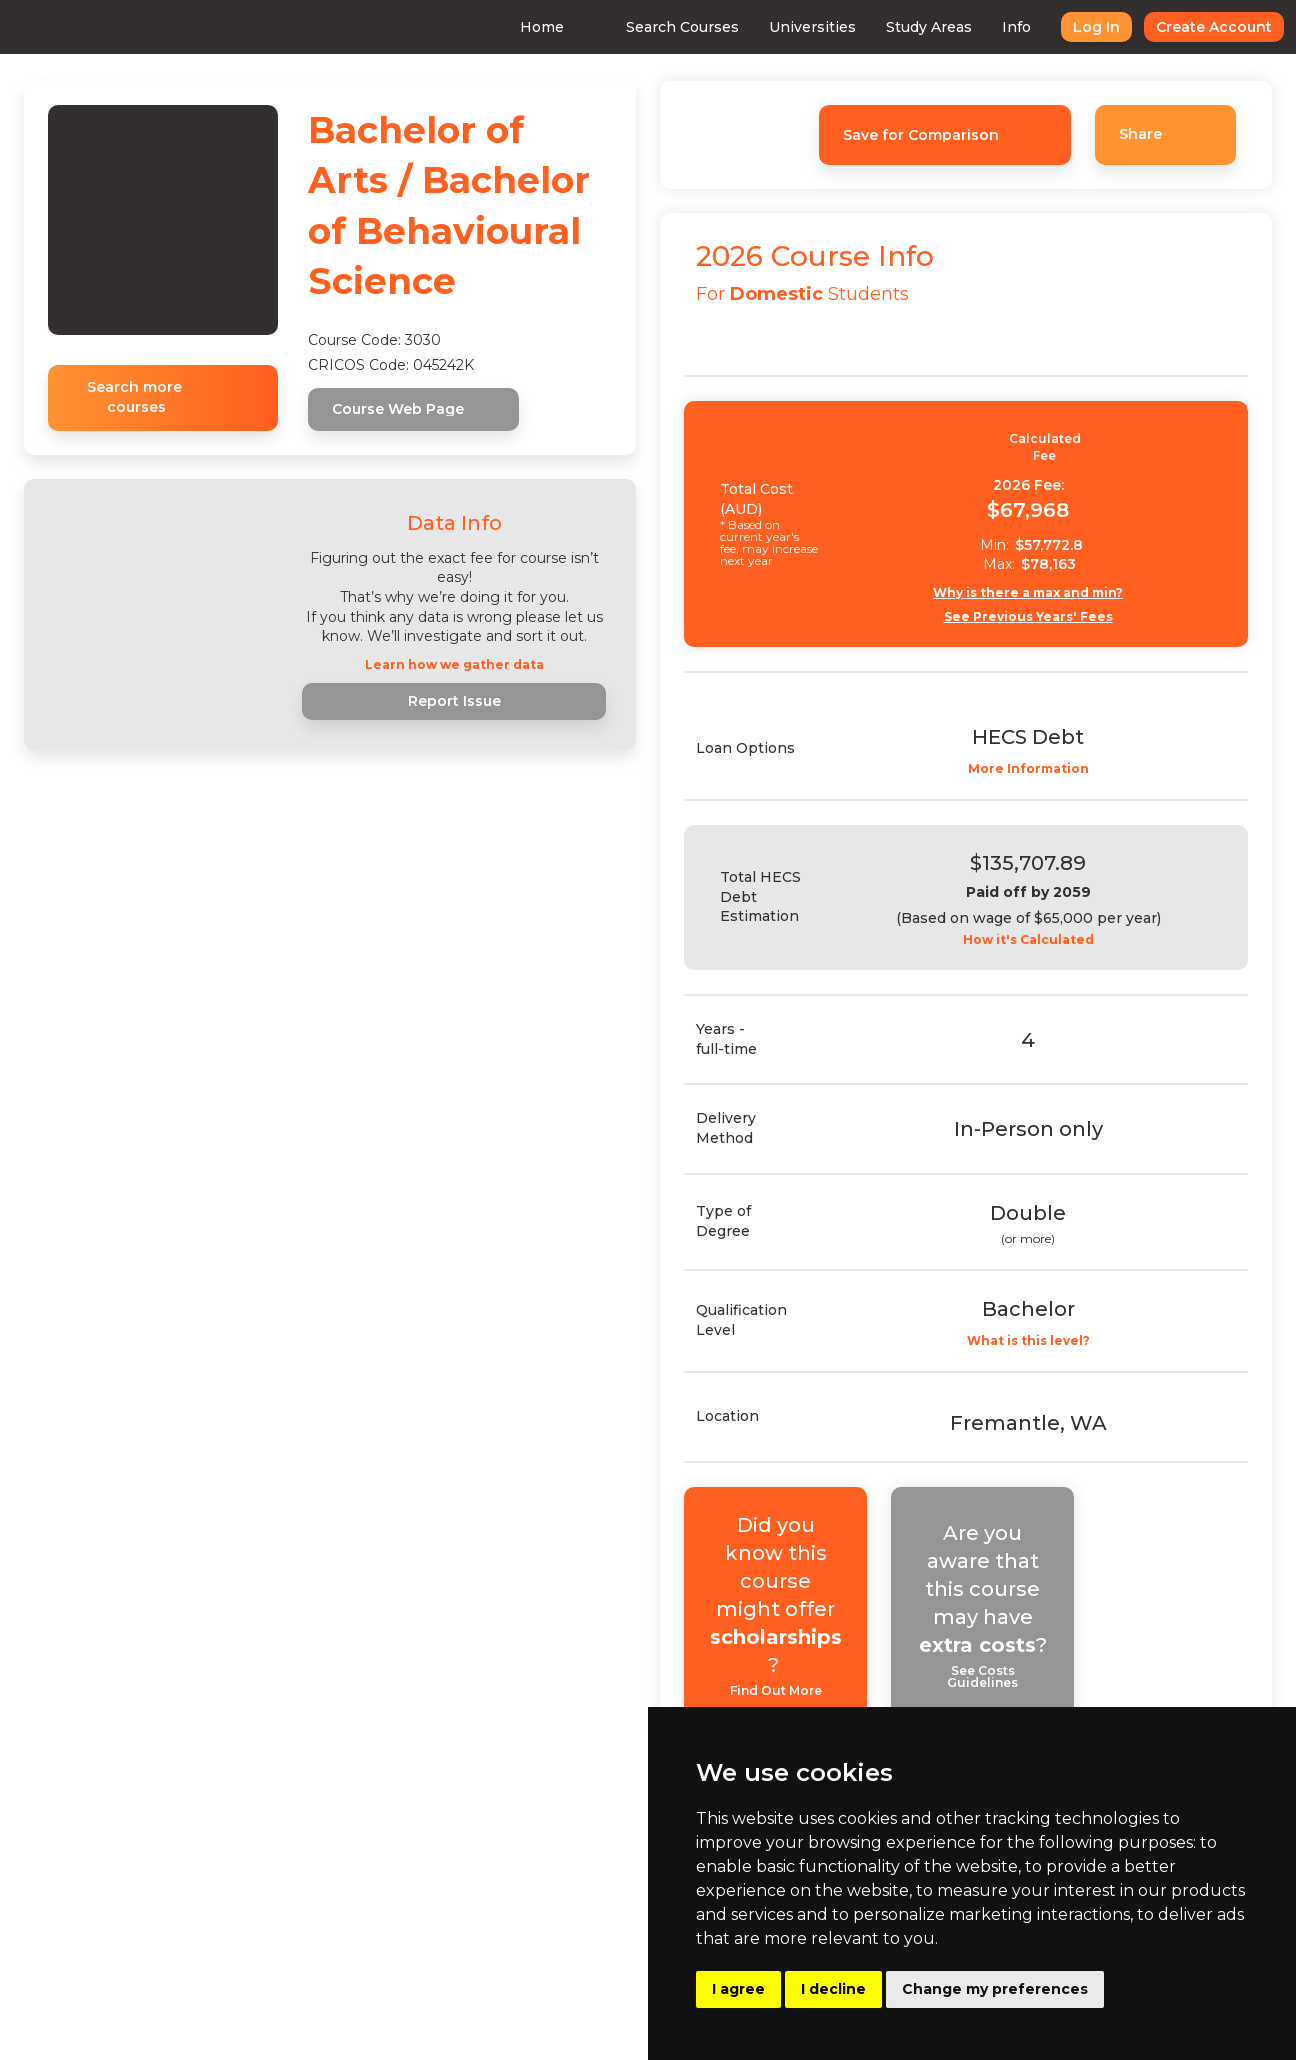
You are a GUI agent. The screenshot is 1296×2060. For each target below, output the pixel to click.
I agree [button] (738, 1989)
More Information (1045, 769)
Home (506, 27)
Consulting (491, 1884)
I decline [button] (833, 1989)
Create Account (1178, 27)
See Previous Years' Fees (1045, 617)
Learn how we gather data (454, 665)
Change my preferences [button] (995, 1989)
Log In (1060, 27)
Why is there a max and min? (1046, 593)
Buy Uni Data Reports (531, 1962)
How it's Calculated (1045, 940)
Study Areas (893, 27)
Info (980, 27)
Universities (776, 27)
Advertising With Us (525, 1923)
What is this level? (1045, 1341)
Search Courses (646, 27)
